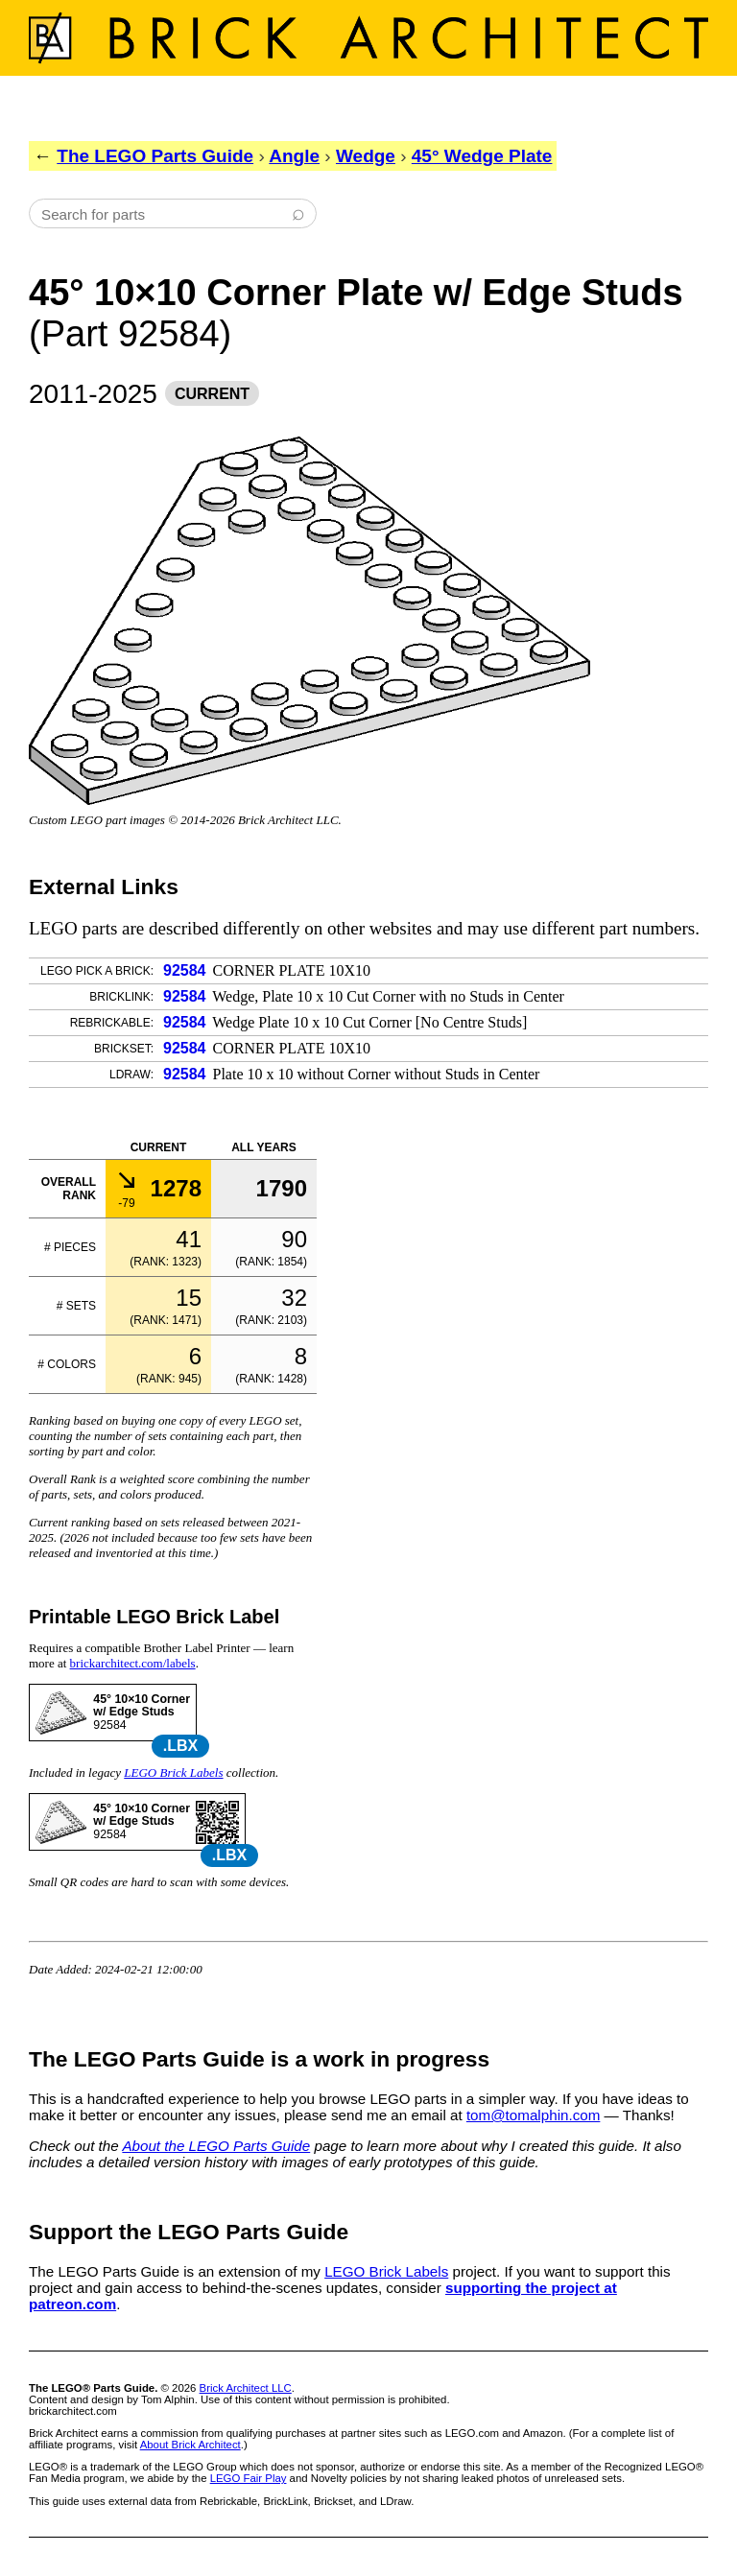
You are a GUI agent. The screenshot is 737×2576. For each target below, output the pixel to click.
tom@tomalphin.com (533, 2115)
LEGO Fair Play (248, 2478)
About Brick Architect (190, 2444)
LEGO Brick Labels (173, 1772)
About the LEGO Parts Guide (216, 2146)
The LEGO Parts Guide (155, 156)
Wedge (365, 156)
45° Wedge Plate (482, 156)
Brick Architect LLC (246, 2388)
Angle (294, 156)
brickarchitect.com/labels (133, 1663)
